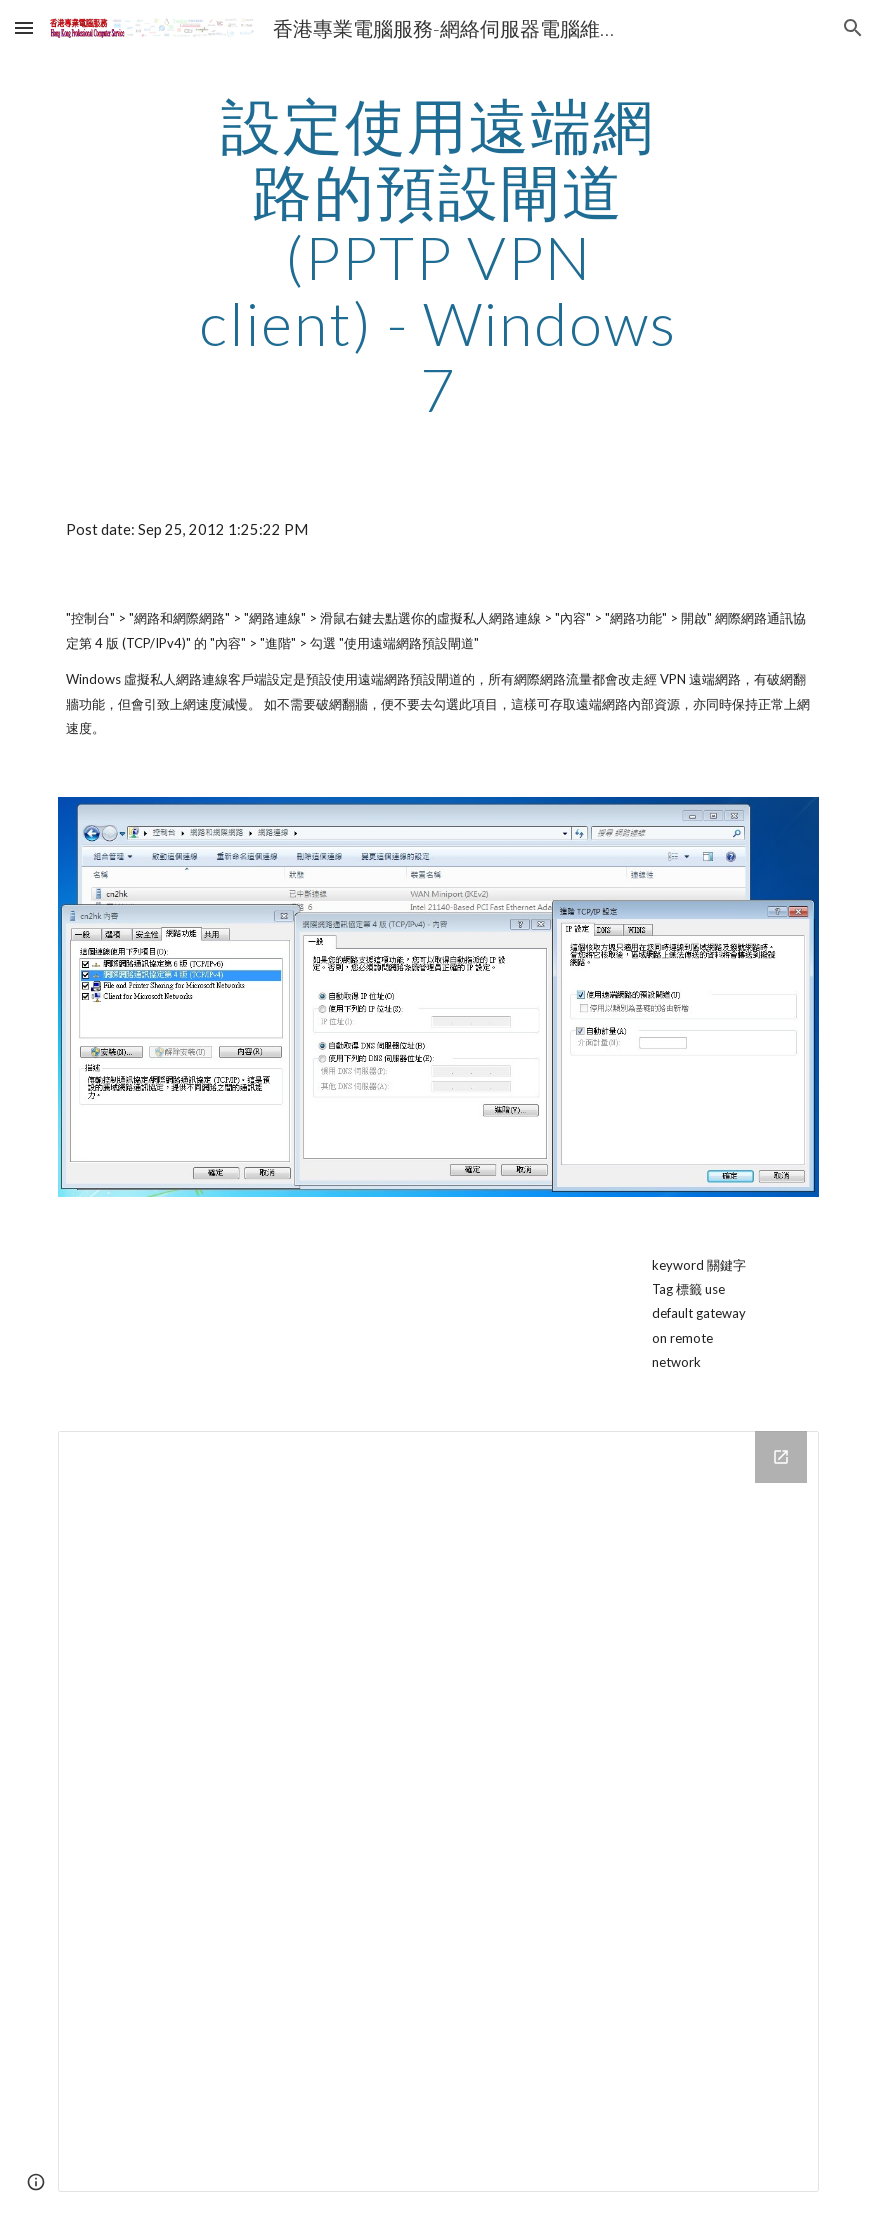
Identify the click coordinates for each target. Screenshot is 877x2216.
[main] (438, 257)
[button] (24, 27)
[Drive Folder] (439, 1812)
